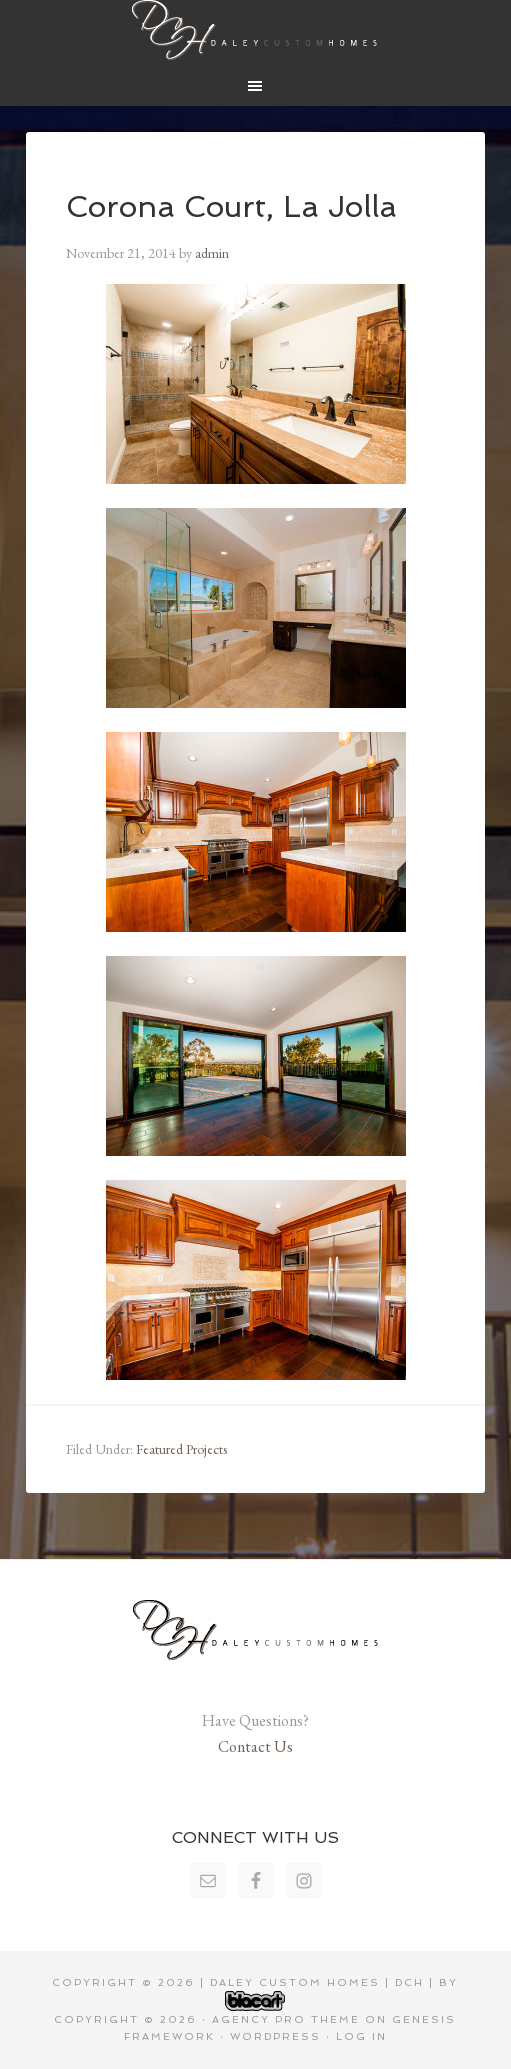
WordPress (275, 2036)
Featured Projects (181, 1449)
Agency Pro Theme (286, 2019)
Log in (361, 2036)
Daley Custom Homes (256, 30)
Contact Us (255, 1746)
